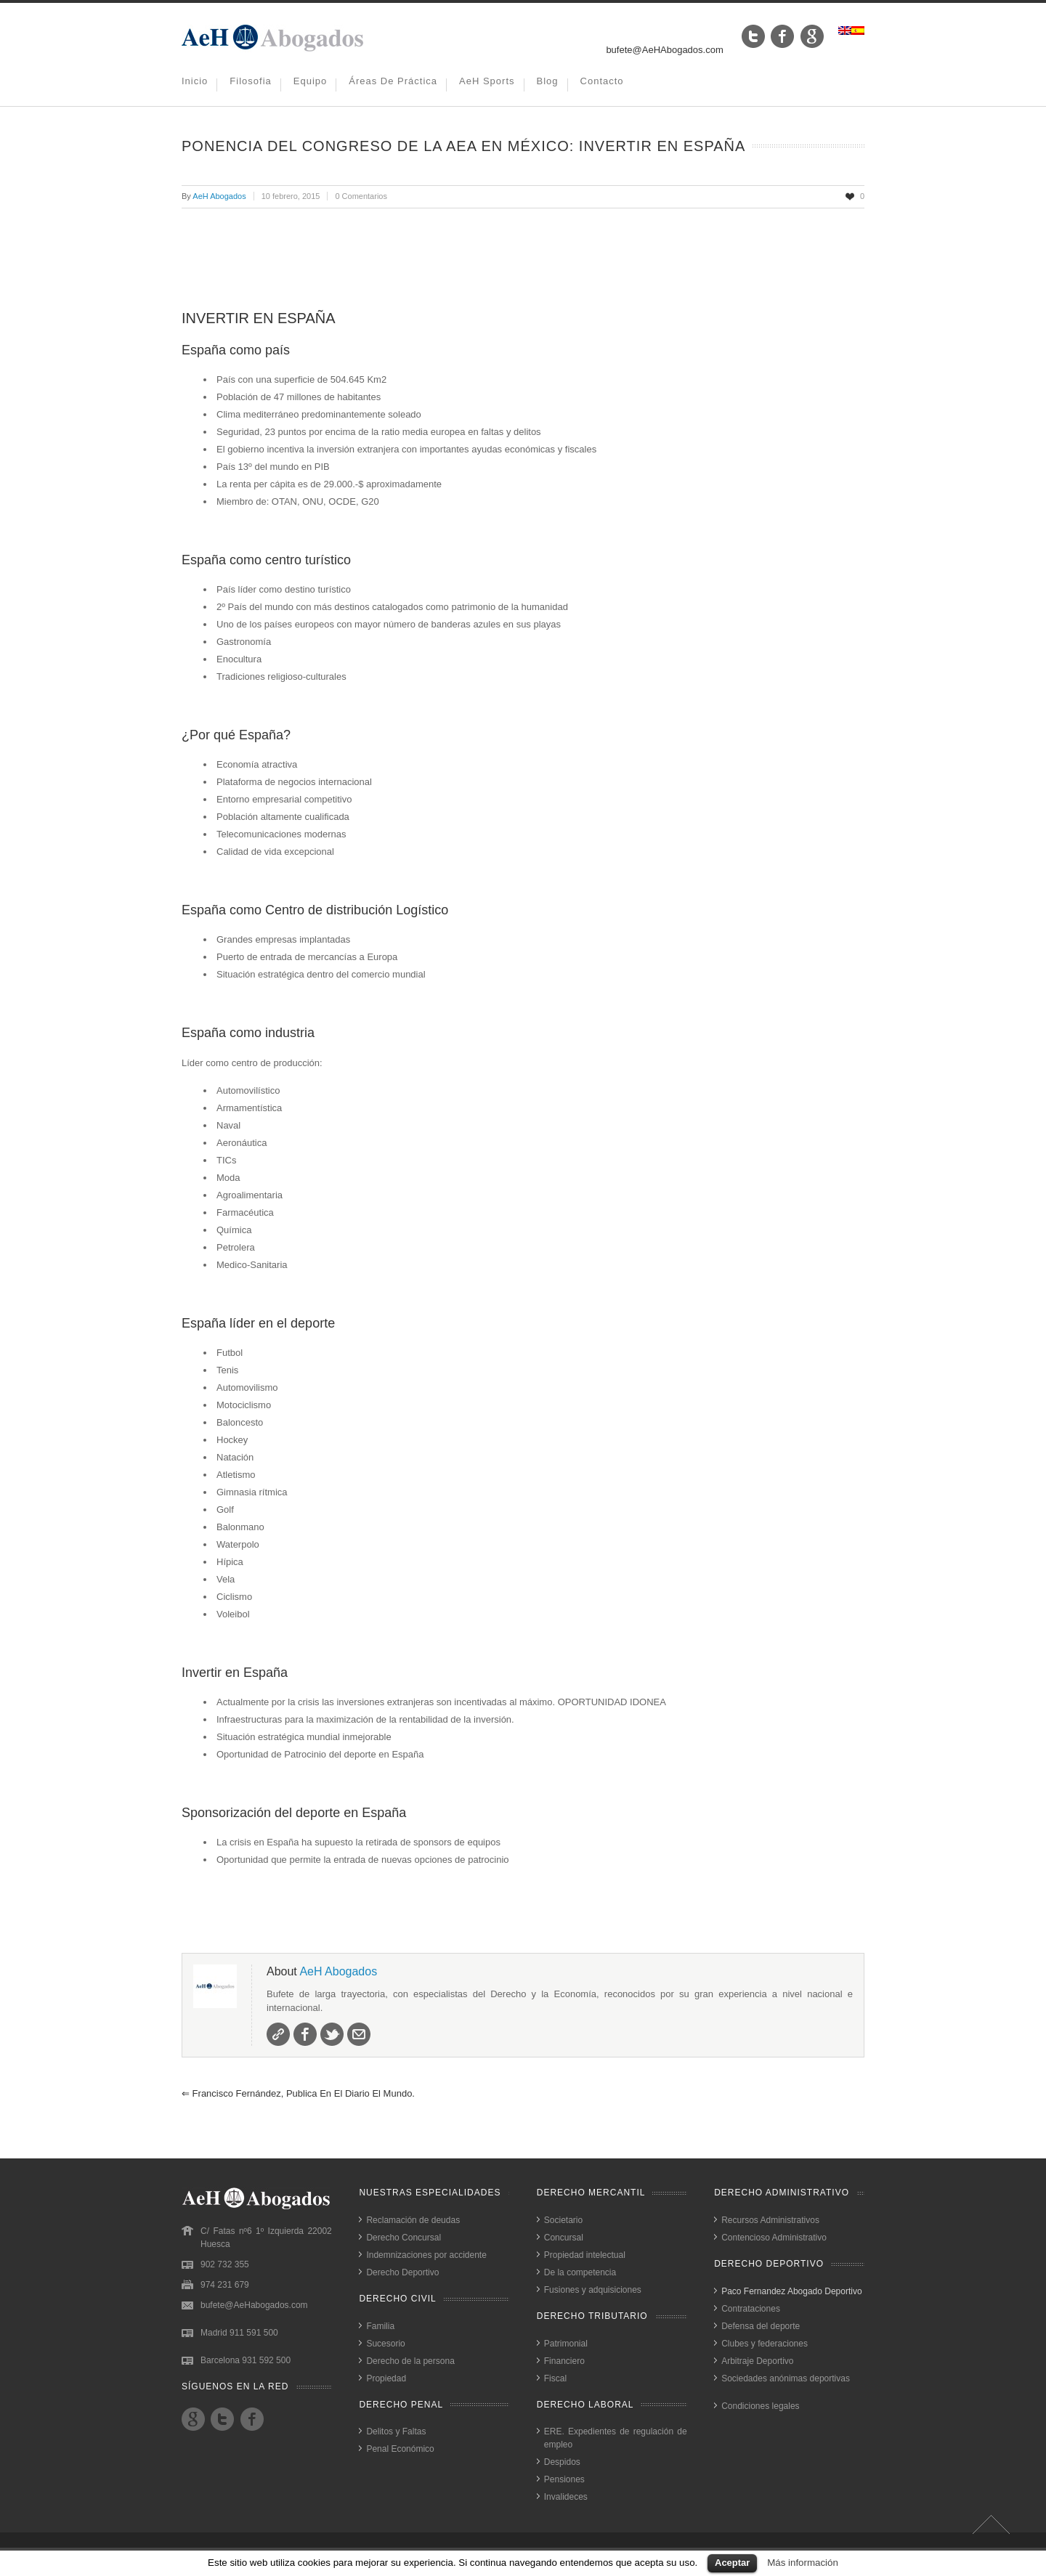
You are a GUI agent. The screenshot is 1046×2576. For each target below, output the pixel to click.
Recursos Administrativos (770, 2220)
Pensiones (564, 2479)
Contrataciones (750, 2309)
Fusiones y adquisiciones (592, 2290)
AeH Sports (486, 81)
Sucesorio (385, 2344)
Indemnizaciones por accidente (426, 2255)
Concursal (563, 2237)
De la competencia (580, 2272)
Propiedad (386, 2378)
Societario (563, 2220)
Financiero (564, 2361)
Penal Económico (400, 2449)
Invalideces (566, 2497)
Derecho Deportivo (402, 2272)
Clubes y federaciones (764, 2344)
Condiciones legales (760, 2406)
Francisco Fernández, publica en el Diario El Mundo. (298, 2093)
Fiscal (555, 2378)
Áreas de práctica (393, 81)
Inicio (195, 81)
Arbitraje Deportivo (757, 2361)
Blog (548, 81)
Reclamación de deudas (413, 2220)
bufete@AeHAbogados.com (664, 49)
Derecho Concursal (403, 2237)
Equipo (310, 81)
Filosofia (250, 81)
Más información (802, 2562)
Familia (380, 2326)
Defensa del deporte (760, 2326)
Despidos (562, 2462)
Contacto (602, 81)
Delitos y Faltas (396, 2431)
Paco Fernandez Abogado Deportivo (791, 2291)
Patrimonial (566, 2344)
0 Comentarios (361, 196)
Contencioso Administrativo (774, 2237)
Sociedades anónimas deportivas (785, 2378)
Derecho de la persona (410, 2361)
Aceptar (732, 2562)
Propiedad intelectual (584, 2255)
